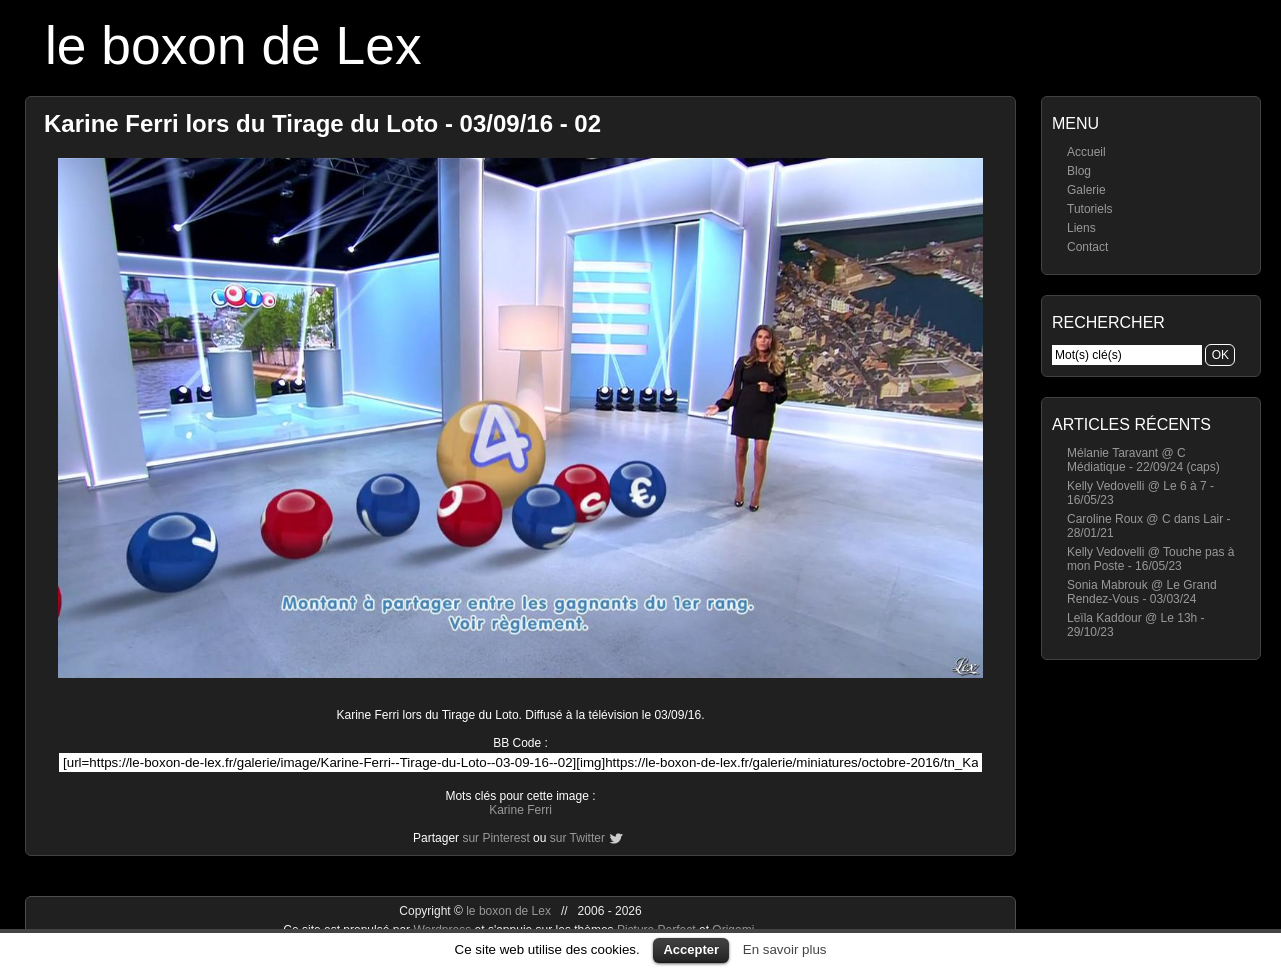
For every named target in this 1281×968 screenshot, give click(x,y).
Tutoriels (1090, 209)
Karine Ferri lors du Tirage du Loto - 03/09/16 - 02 (322, 123)
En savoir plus (785, 949)
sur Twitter (577, 838)
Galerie (1086, 190)
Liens (1081, 228)
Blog (1079, 171)
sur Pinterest (495, 838)
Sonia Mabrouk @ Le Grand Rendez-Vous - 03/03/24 (1142, 592)
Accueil (1086, 152)
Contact (1087, 247)
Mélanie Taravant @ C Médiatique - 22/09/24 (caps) (1143, 460)
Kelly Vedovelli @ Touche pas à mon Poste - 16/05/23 (1150, 559)
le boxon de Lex (233, 45)
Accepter (691, 949)
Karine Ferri (520, 810)
